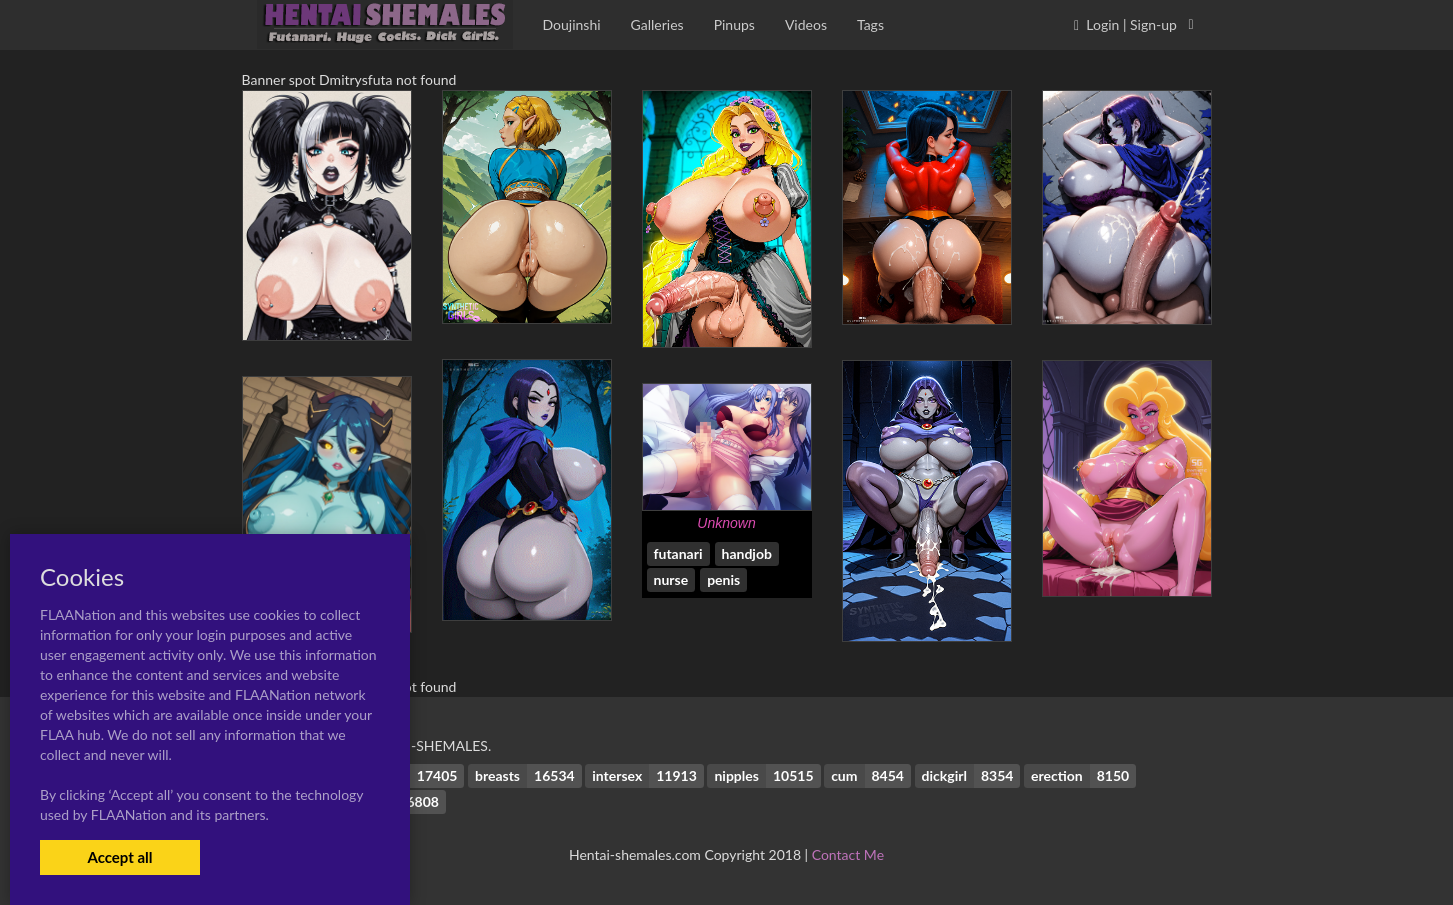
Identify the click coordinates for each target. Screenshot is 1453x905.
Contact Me (848, 854)
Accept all (119, 857)
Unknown (726, 523)
